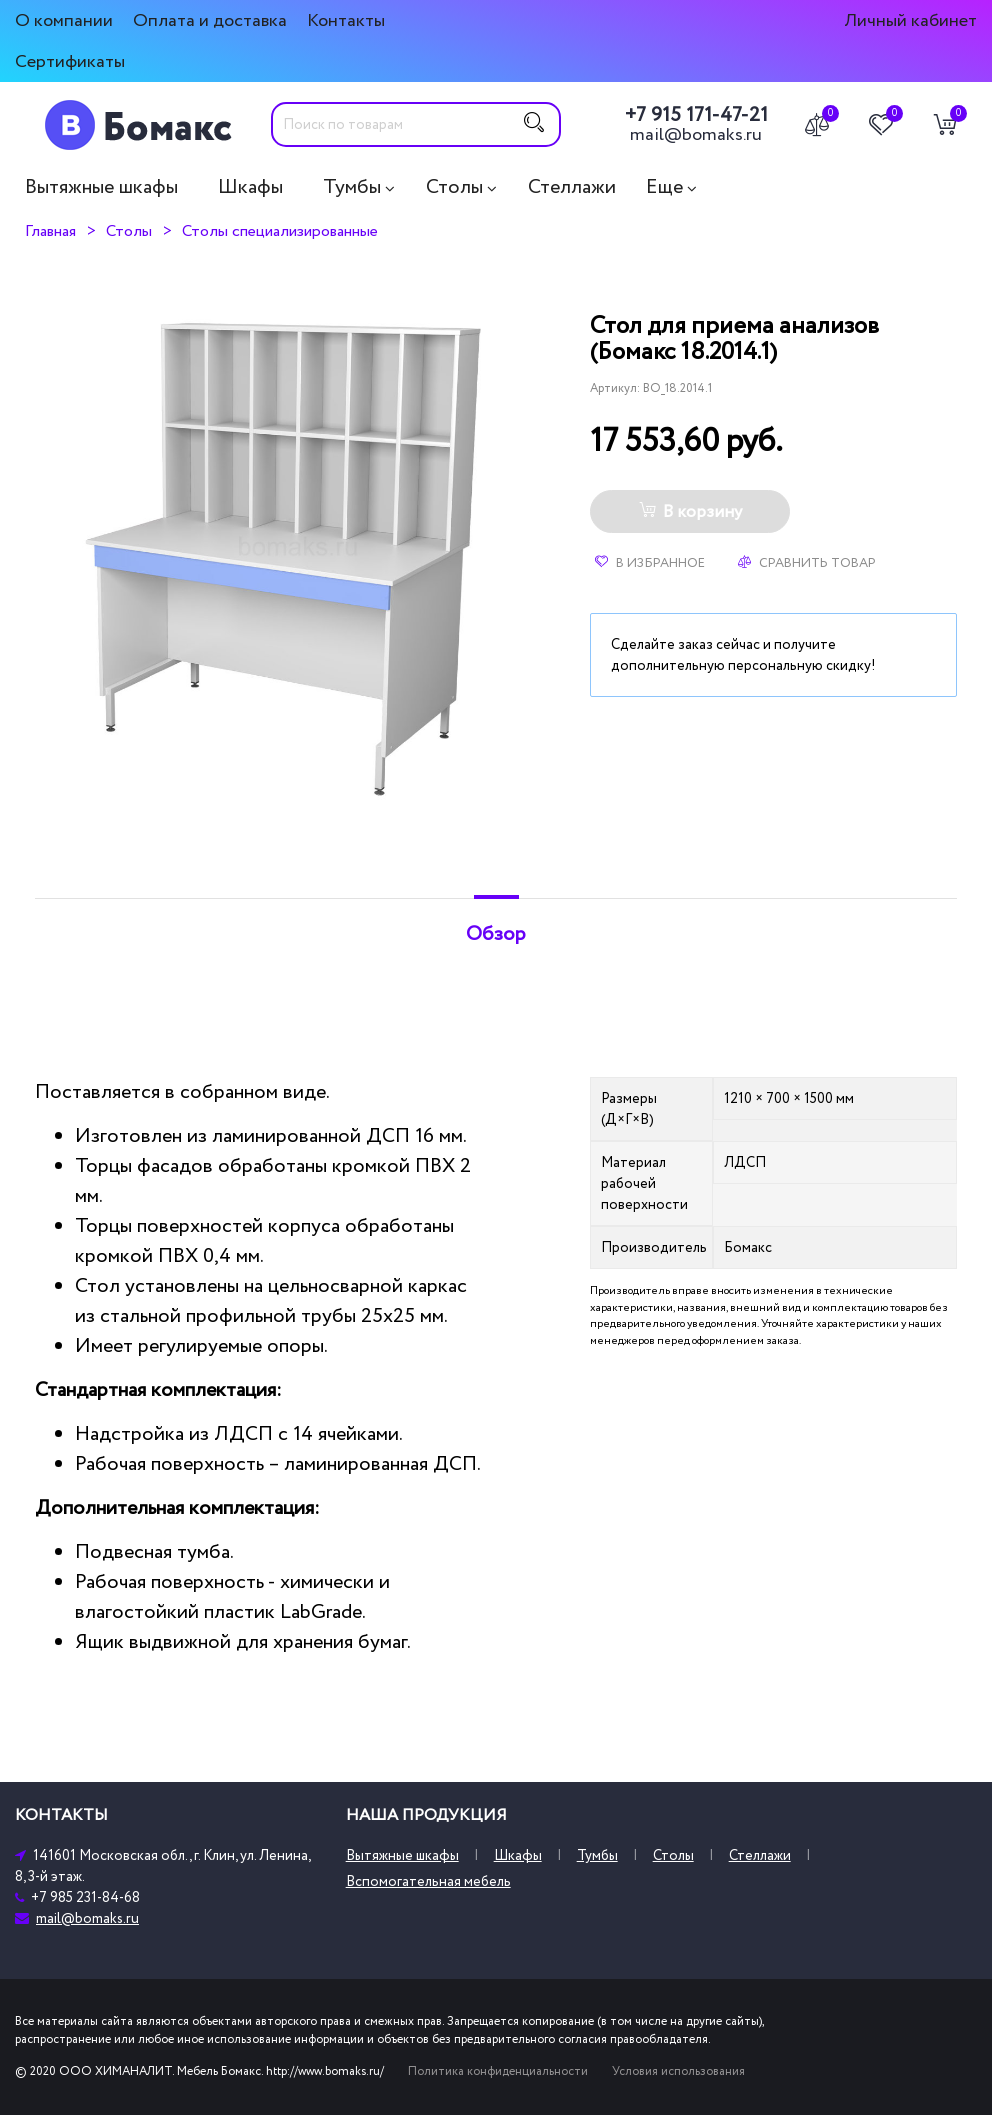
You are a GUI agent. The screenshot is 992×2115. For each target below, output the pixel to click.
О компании (64, 20)
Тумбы (352, 187)
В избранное (650, 563)
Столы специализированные (280, 231)
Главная (50, 231)
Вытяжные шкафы (101, 187)
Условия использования (678, 2071)
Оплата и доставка (210, 20)
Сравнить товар (807, 563)
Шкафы (250, 187)
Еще (664, 187)
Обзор (496, 934)
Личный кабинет (910, 20)
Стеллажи (572, 187)
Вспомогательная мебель (428, 1881)
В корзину (690, 512)
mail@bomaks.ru (696, 135)
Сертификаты (70, 61)
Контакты (346, 20)
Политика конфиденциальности (498, 2071)
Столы (454, 187)
